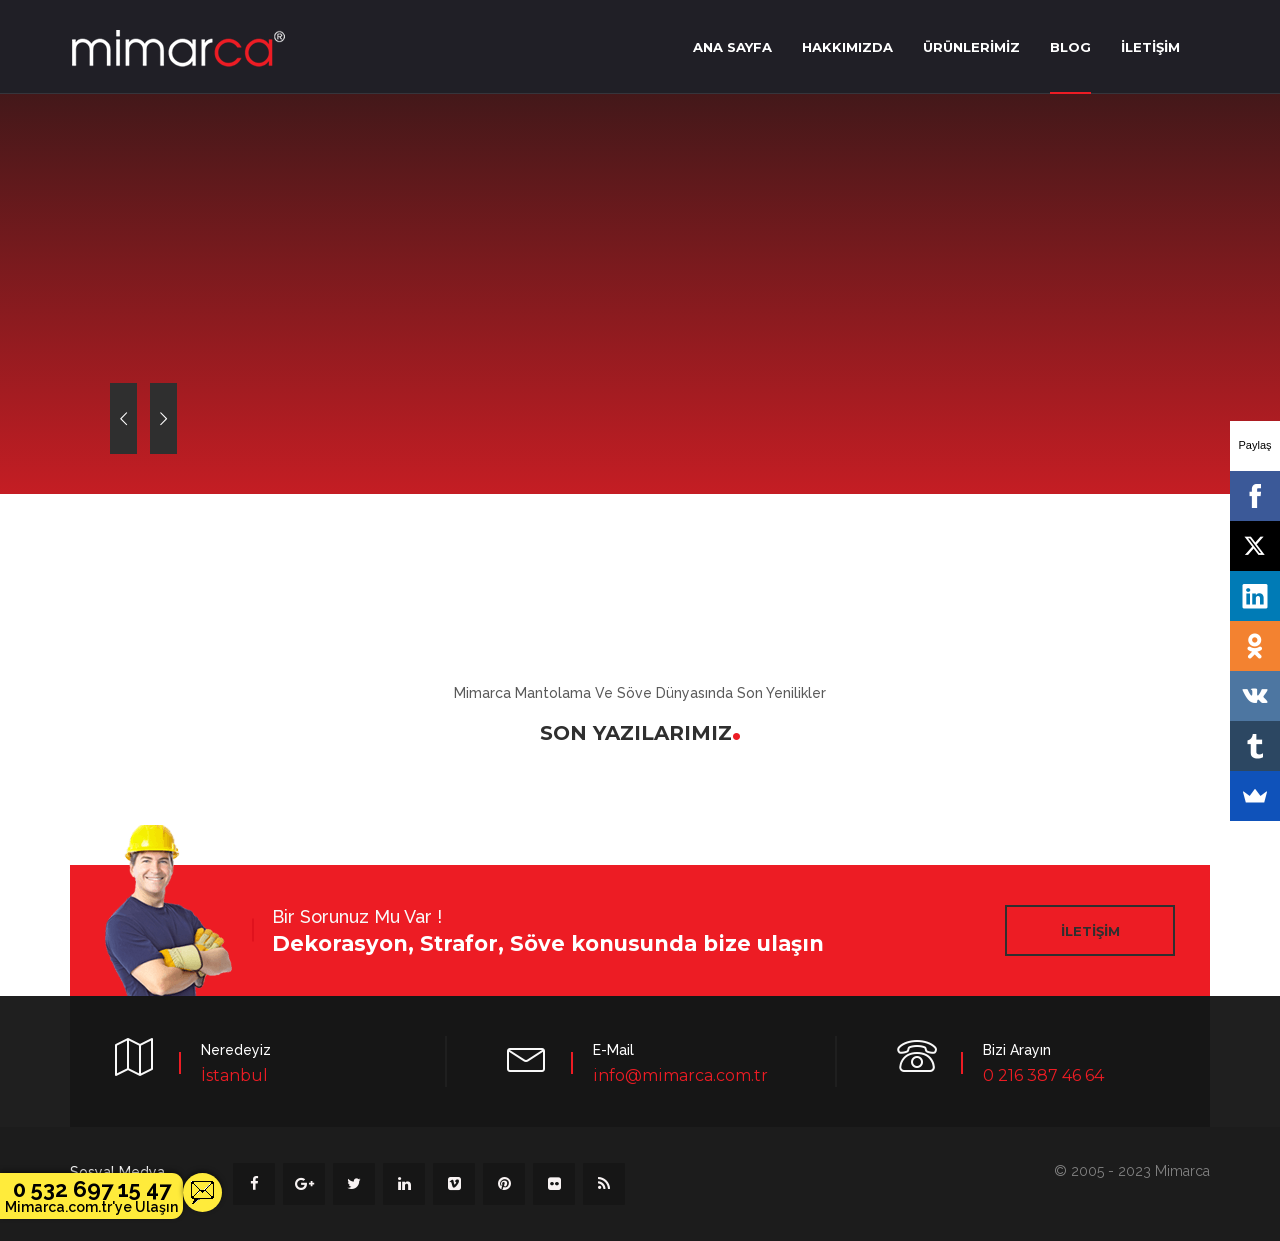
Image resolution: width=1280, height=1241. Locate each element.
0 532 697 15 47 (91, 1196)
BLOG (1070, 47)
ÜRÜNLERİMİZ (971, 47)
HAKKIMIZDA (847, 47)
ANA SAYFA (732, 47)
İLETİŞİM (1150, 47)
